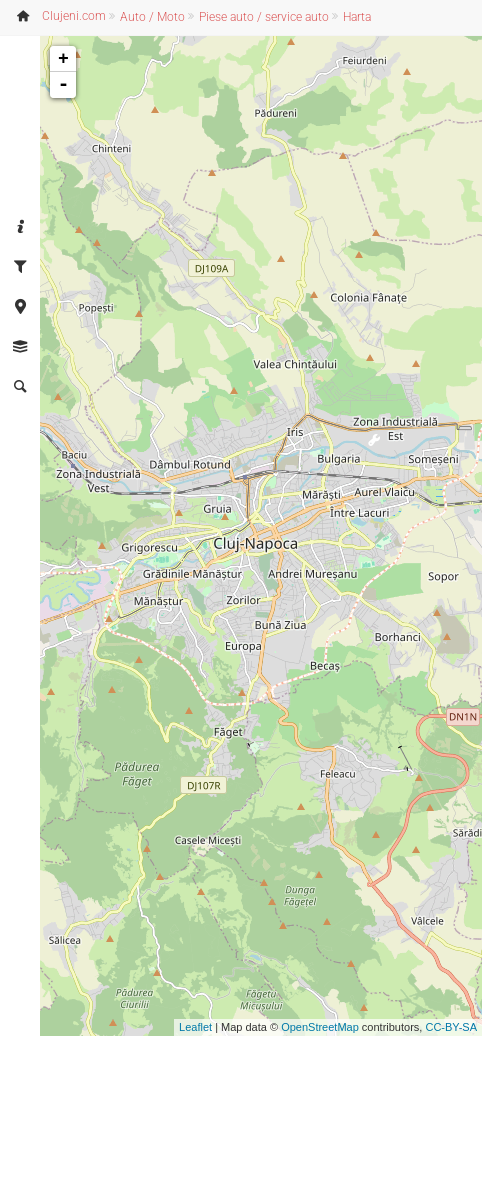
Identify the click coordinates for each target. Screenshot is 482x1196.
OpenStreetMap (320, 1027)
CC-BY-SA (451, 1027)
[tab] (20, 228)
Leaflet (195, 1027)
